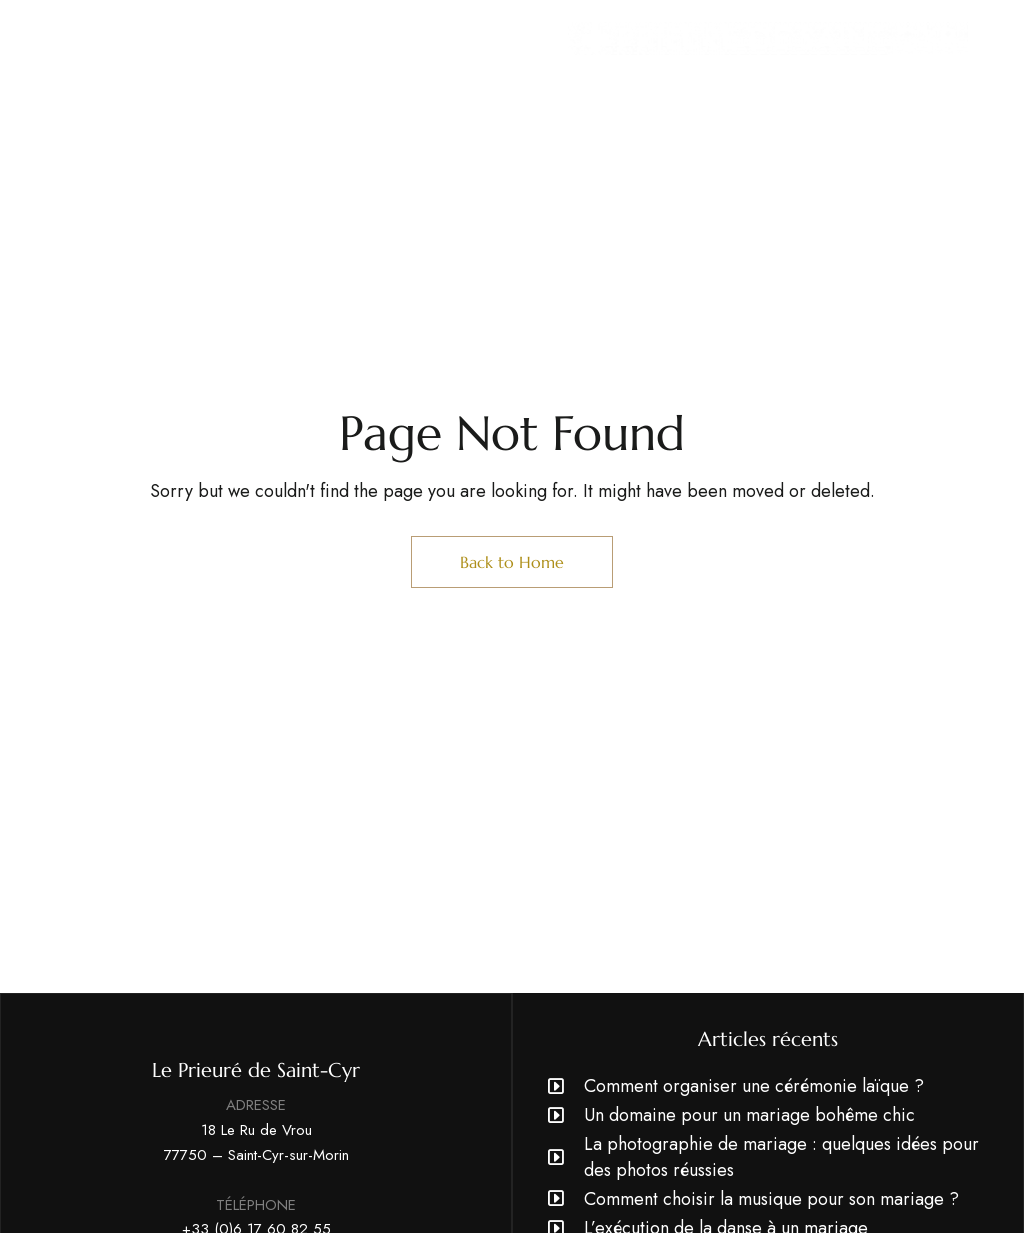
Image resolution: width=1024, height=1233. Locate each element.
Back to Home (512, 562)
